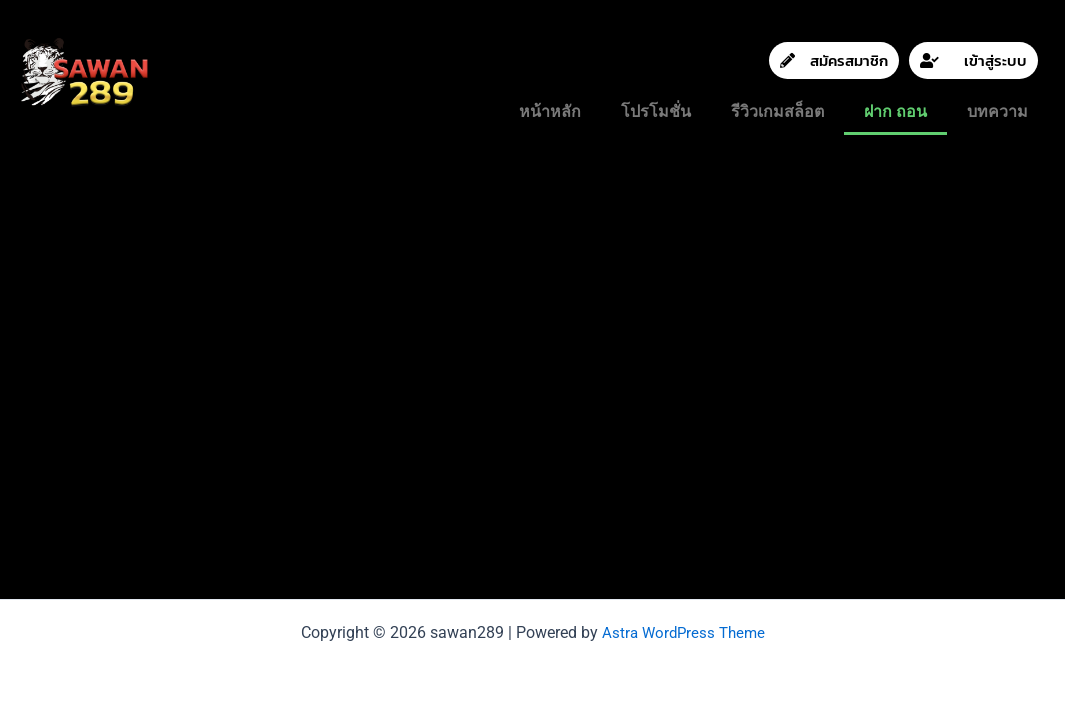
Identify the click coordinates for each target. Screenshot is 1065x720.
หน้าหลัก (550, 111)
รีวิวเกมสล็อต (777, 111)
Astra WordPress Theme (683, 632)
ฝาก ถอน (895, 111)
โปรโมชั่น (656, 111)
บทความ (997, 111)
